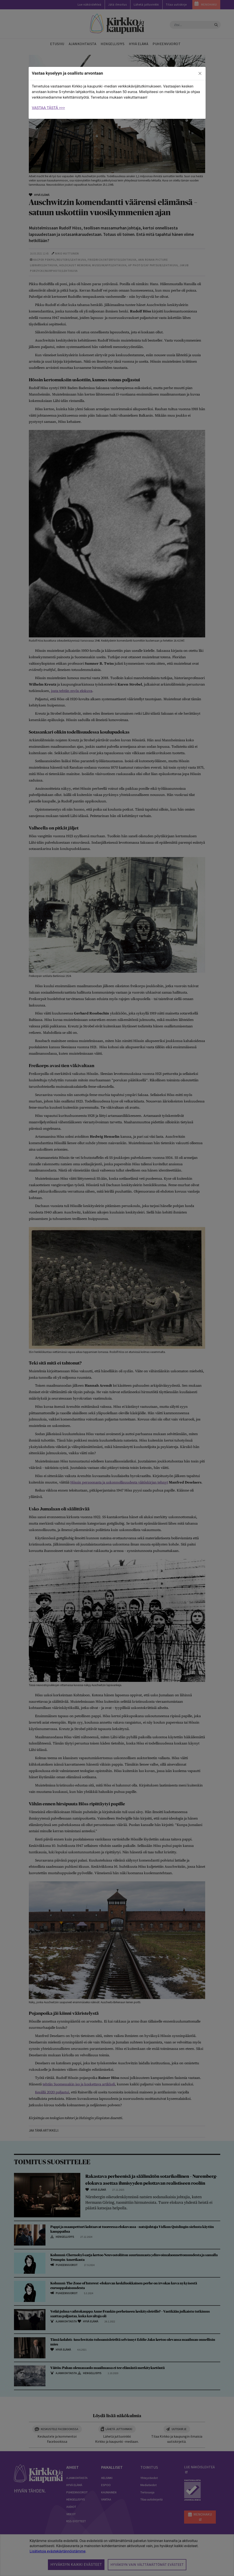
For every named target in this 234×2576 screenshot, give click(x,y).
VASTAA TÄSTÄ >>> (48, 107)
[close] (200, 73)
